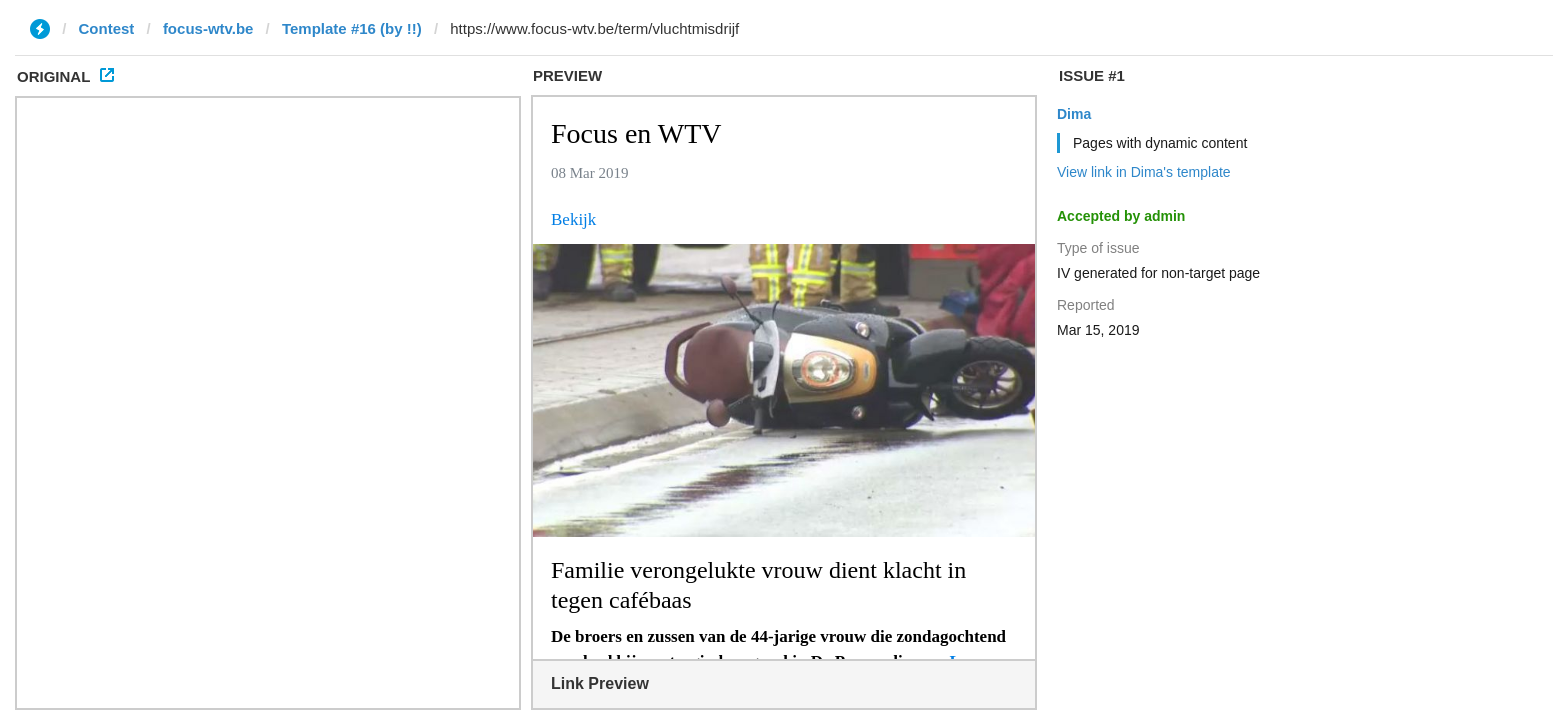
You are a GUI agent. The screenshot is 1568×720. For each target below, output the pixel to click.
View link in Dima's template (1144, 172)
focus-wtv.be (208, 28)
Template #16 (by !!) (352, 28)
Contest (107, 28)
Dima (1074, 114)
